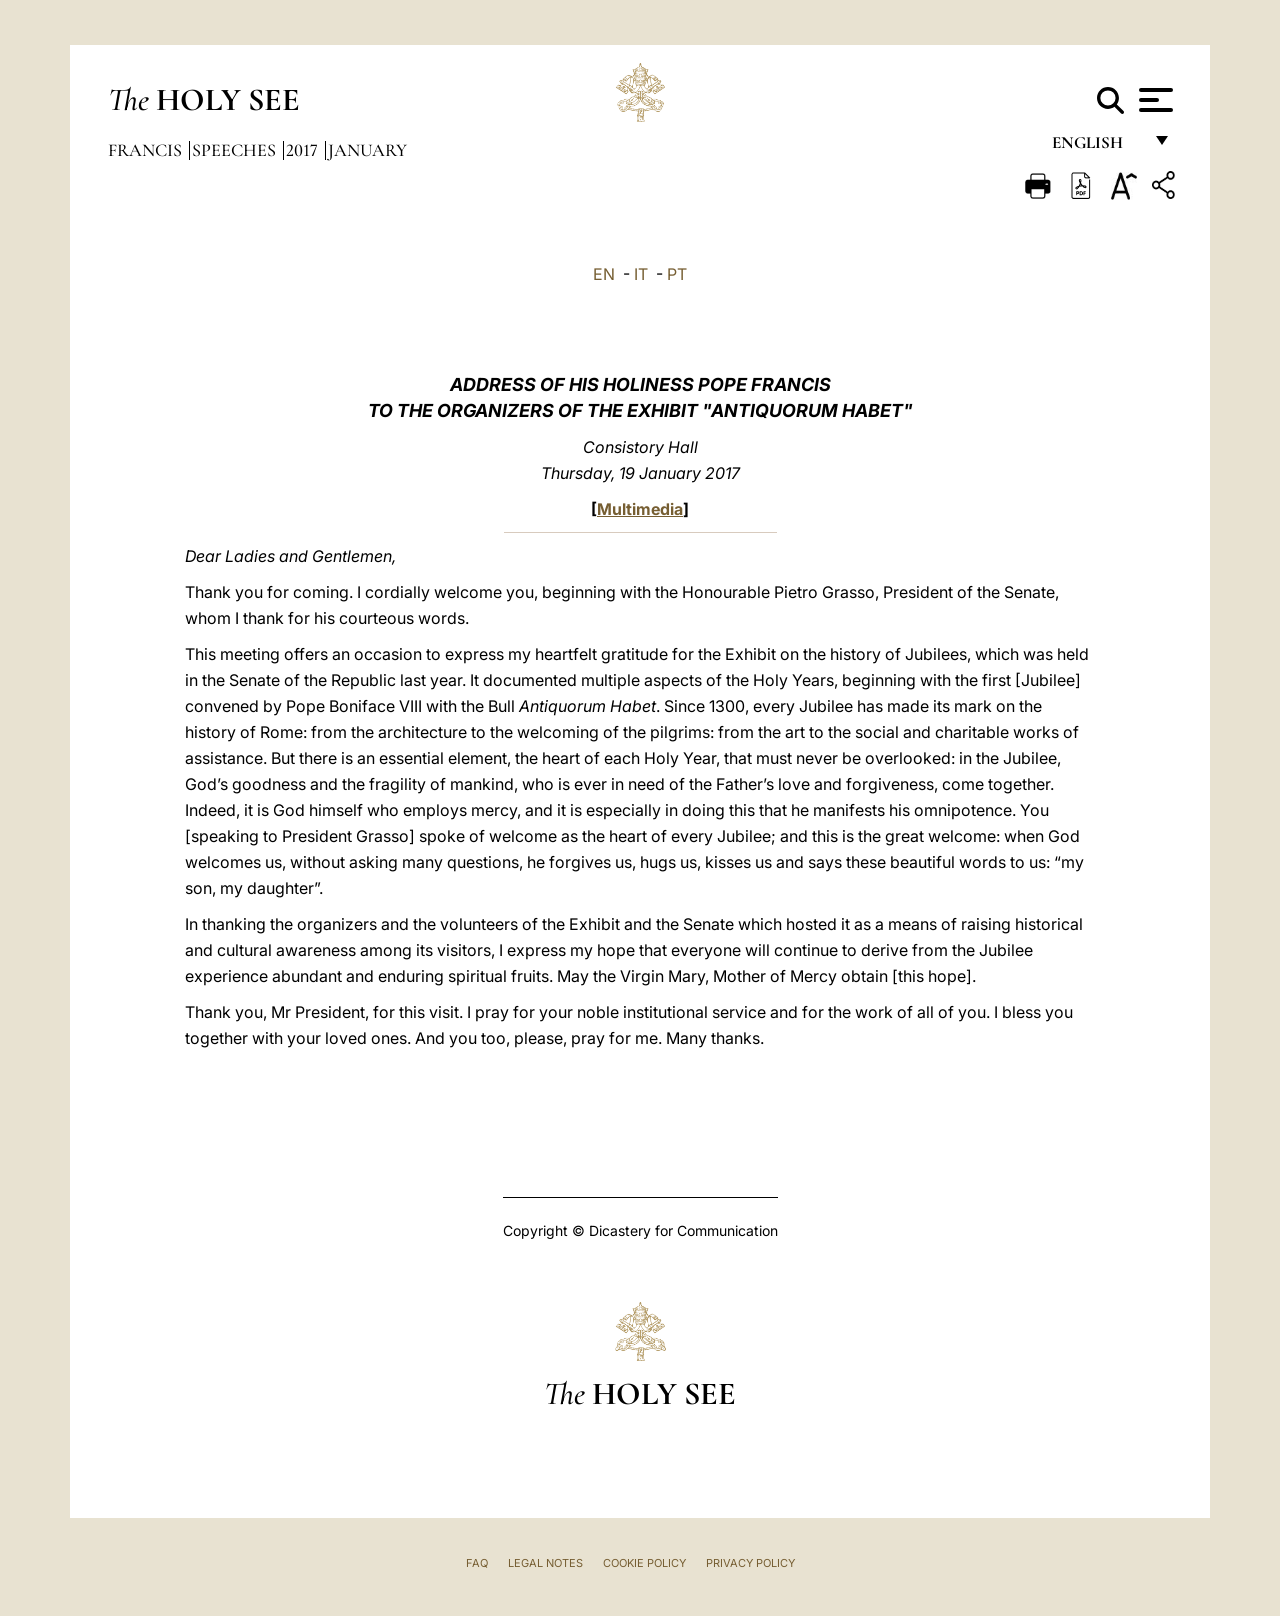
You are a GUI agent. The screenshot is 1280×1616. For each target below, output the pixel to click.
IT (641, 274)
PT (677, 274)
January (367, 150)
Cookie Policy (644, 1563)
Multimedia (640, 509)
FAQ (477, 1563)
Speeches (236, 150)
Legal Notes (545, 1563)
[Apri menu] (1153, 100)
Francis (147, 150)
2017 (304, 150)
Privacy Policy (750, 1563)
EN (604, 274)
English (1096, 147)
